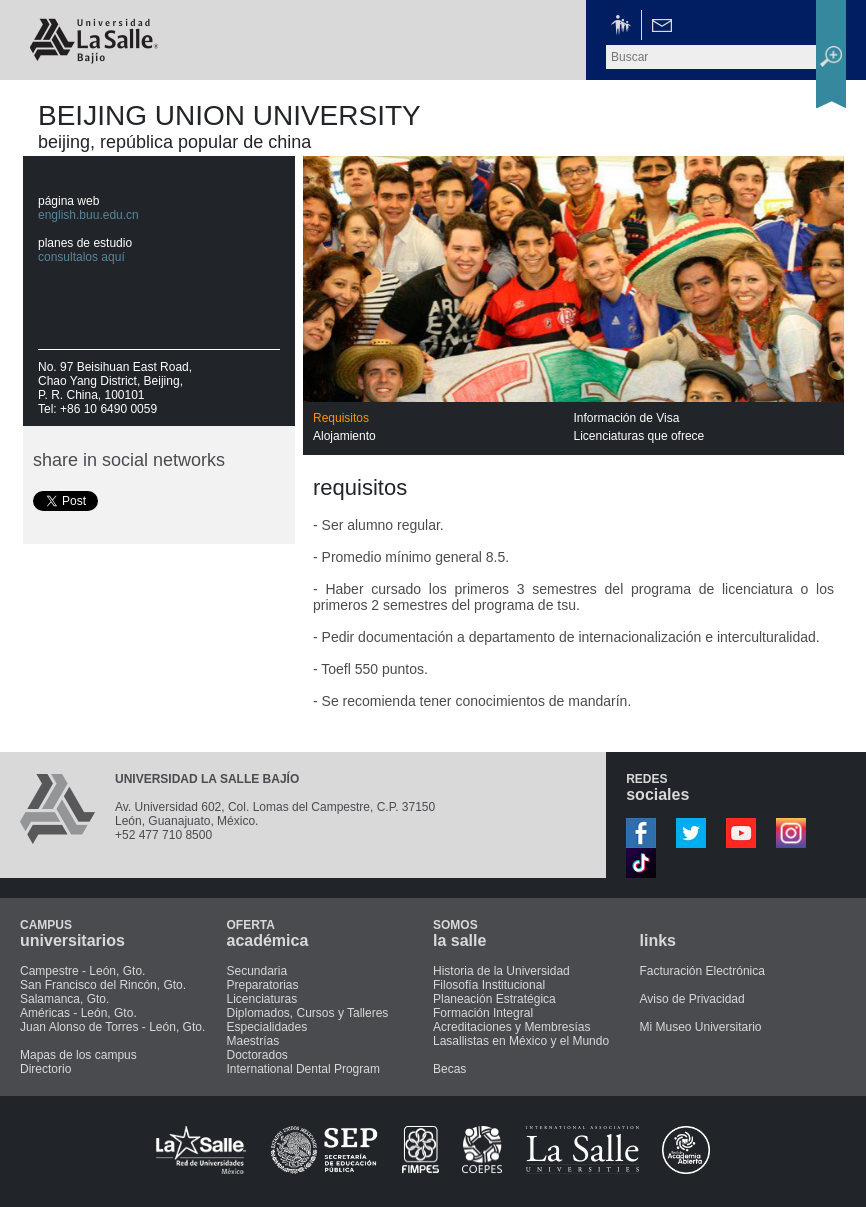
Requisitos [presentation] (341, 418)
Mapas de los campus (78, 1055)
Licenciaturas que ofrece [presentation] (639, 436)
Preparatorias (263, 985)
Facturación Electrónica (702, 971)
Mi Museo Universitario (701, 1027)
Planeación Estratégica (494, 999)
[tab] (443, 418)
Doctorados (257, 1055)
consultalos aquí (81, 257)
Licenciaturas (262, 999)
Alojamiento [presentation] (344, 436)
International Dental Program (303, 1069)
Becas (449, 1069)
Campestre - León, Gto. (82, 971)
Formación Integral (483, 1013)
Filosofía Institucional (489, 985)
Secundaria (257, 971)
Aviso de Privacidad (692, 999)
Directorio (45, 1069)
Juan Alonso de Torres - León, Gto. (112, 1027)
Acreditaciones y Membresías (511, 1027)
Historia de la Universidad (501, 971)
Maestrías (253, 1041)
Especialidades (267, 1027)
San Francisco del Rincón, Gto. (103, 985)
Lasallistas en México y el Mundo (521, 1041)
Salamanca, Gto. (64, 999)
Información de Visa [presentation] (627, 418)
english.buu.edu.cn (88, 215)
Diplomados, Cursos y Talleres (308, 1013)
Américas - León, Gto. (78, 1013)
